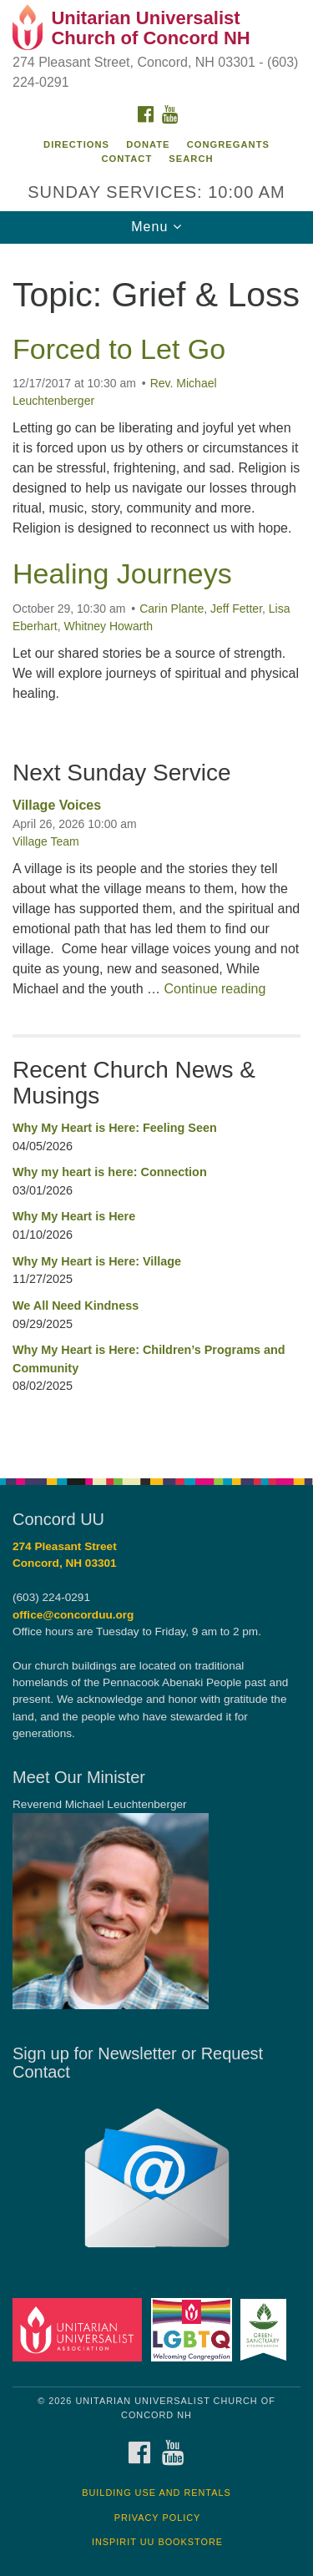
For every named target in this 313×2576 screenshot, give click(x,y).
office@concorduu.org (73, 1615)
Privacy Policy (157, 2518)
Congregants (228, 144)
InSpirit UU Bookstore (157, 2542)
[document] (156, 852)
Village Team (46, 841)
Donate (147, 144)
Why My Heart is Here (74, 1216)
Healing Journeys (122, 573)
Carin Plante (171, 608)
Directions (76, 144)
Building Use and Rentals (156, 2493)
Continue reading (214, 989)
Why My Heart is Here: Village (97, 1261)
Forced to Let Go (119, 349)
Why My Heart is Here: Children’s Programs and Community (149, 1359)
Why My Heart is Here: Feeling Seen (115, 1127)
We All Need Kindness (76, 1305)
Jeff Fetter (236, 608)
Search (191, 159)
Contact (126, 159)
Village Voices (57, 805)
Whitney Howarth (108, 626)
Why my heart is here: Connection (110, 1172)
